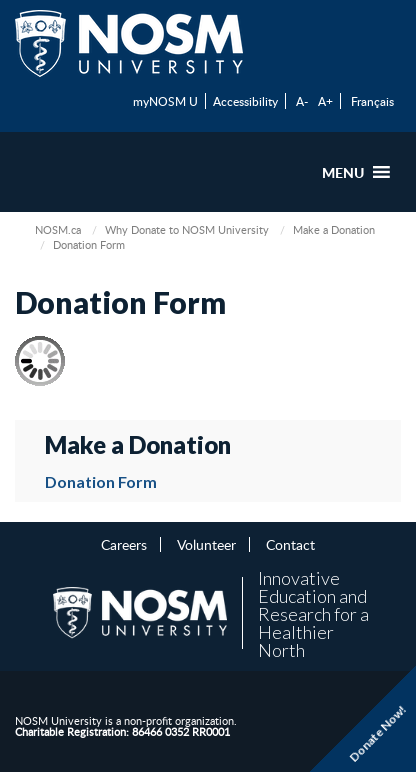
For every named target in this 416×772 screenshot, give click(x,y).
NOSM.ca (58, 229)
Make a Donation (334, 229)
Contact (290, 544)
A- (302, 101)
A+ (325, 101)
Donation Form (101, 481)
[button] (343, 172)
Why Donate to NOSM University (187, 229)
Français (372, 101)
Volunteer (206, 544)
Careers (124, 544)
